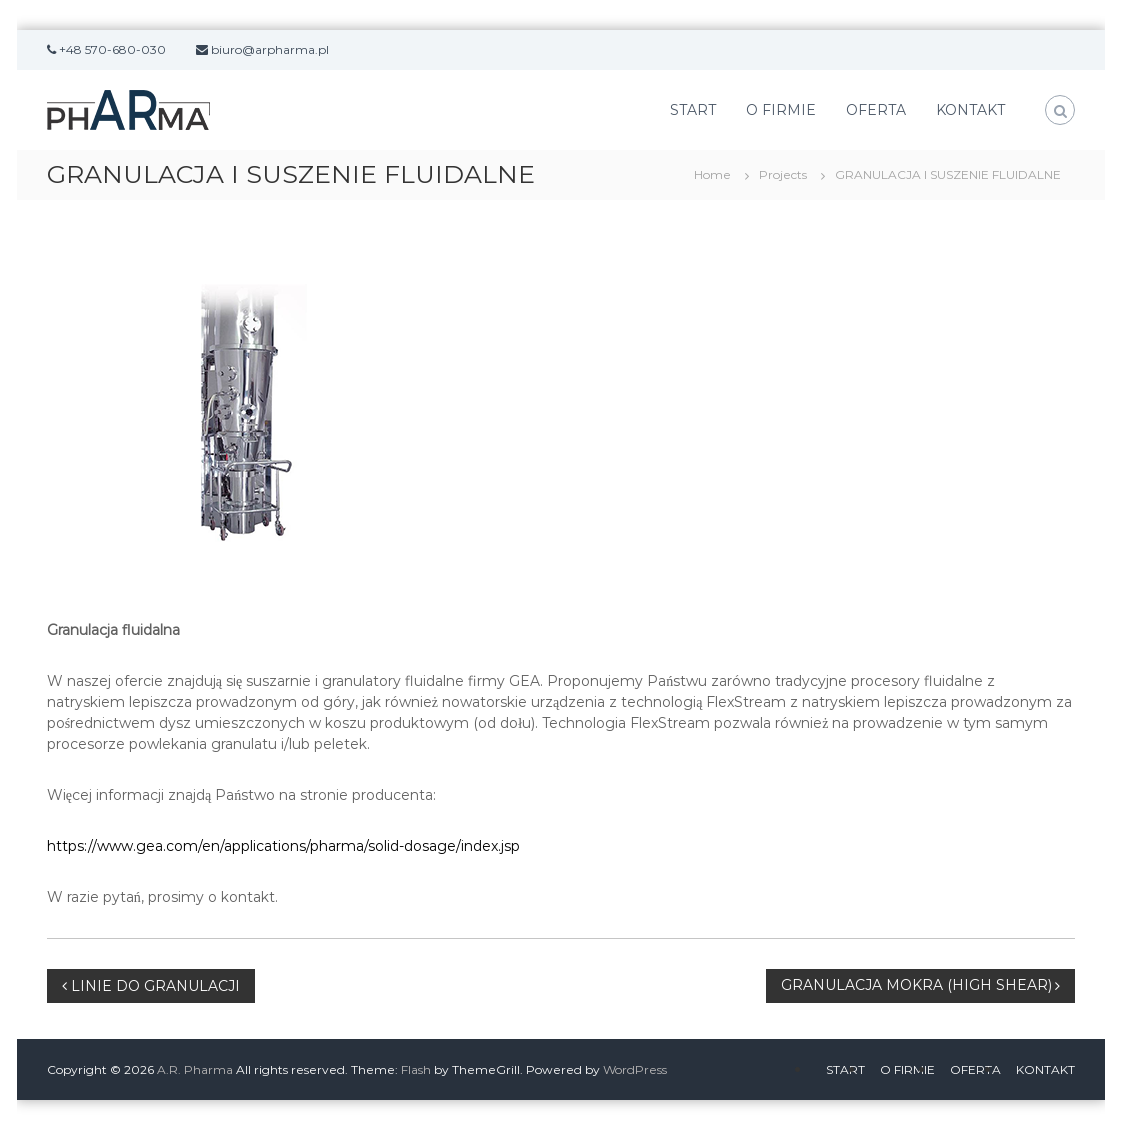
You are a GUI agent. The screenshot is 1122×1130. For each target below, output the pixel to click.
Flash (416, 1069)
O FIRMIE (781, 110)
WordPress (635, 1069)
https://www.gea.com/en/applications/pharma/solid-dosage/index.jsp (283, 846)
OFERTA (876, 110)
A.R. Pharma (195, 1069)
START (693, 110)
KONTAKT (970, 110)
